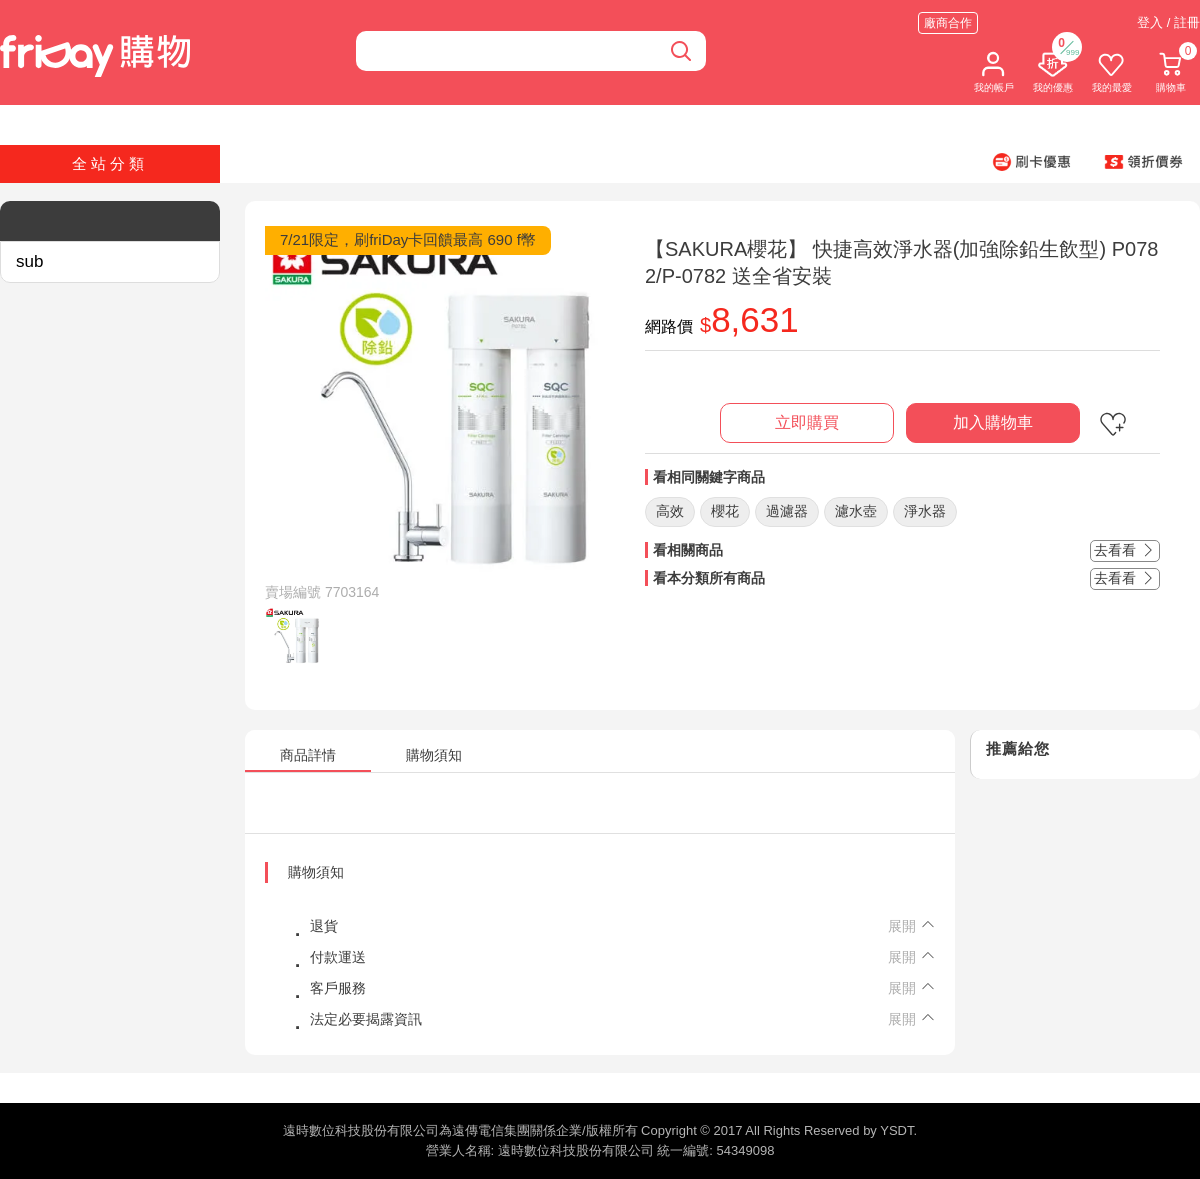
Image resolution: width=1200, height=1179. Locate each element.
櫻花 (725, 511)
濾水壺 (856, 511)
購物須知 (316, 872)
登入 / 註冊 (1168, 22)
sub (29, 261)
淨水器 (925, 511)
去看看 (1125, 550)
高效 (670, 511)
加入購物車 (993, 422)
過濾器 (787, 511)
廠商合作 (948, 23)
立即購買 (807, 422)
